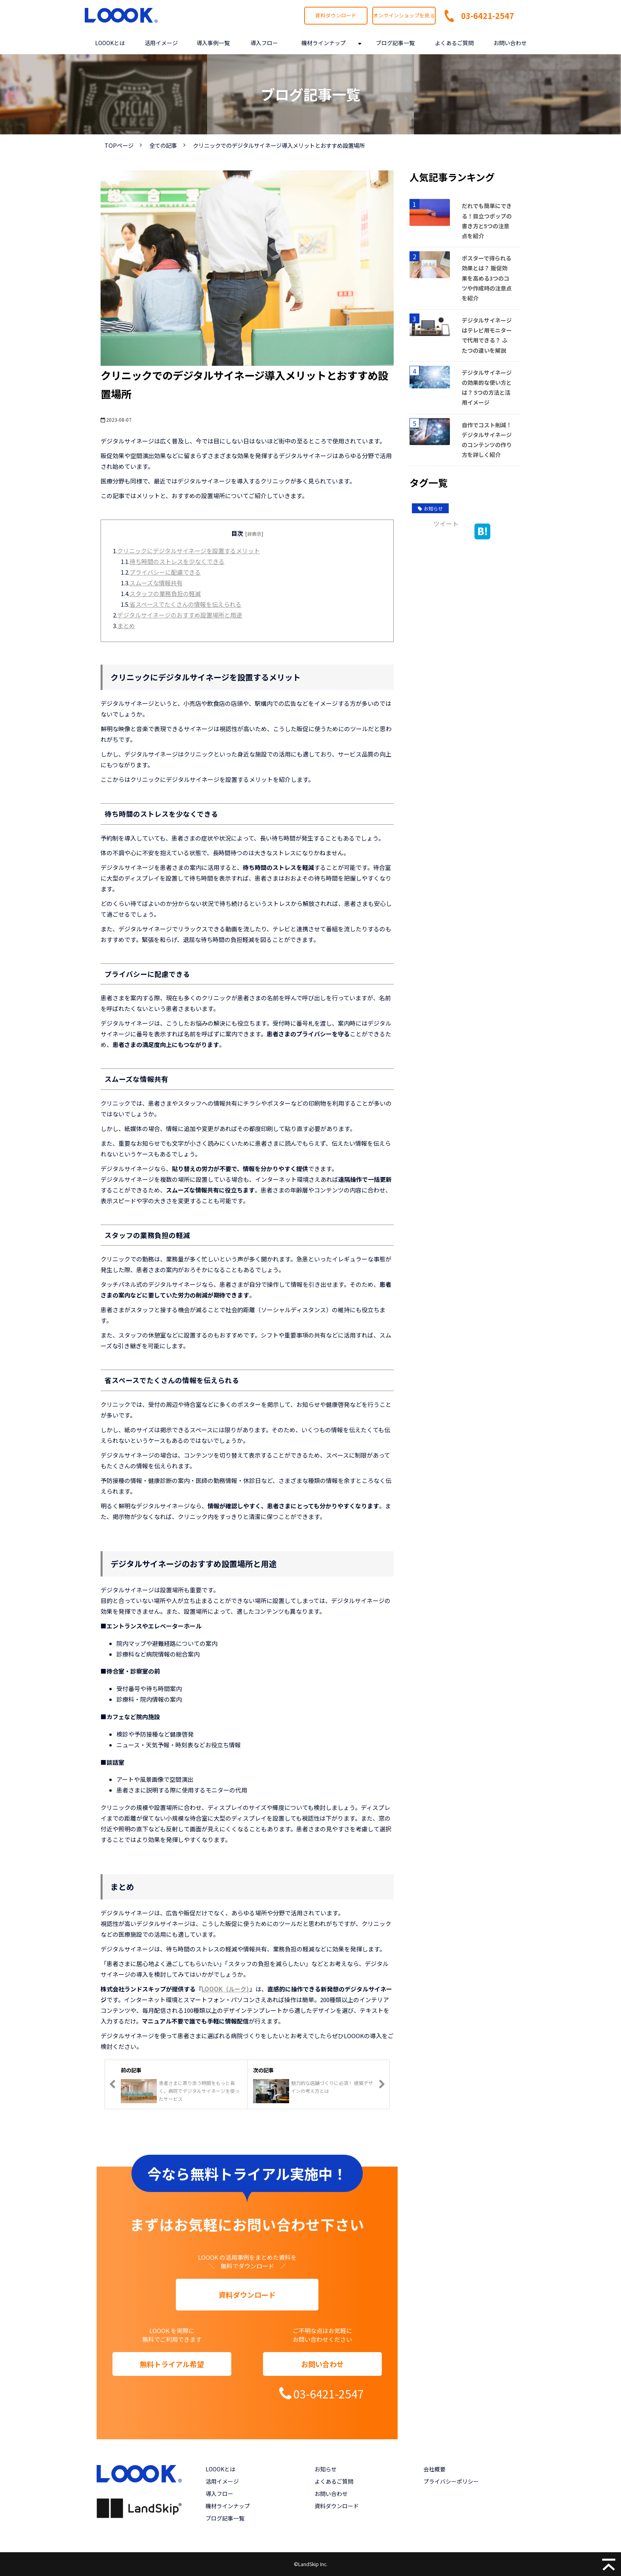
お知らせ (430, 508)
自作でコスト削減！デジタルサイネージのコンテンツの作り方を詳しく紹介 (487, 440)
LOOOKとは (110, 43)
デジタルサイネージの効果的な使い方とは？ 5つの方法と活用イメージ (487, 388)
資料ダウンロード (335, 15)
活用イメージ (161, 43)
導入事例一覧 (213, 43)
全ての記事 (163, 145)
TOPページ (119, 145)
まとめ (126, 625)
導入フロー (264, 43)
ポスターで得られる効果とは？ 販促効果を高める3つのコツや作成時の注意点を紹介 (487, 278)
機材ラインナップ (323, 43)
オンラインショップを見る (404, 15)
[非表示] (254, 533)
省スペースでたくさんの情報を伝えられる (186, 604)
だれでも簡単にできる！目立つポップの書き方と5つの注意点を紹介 (487, 221)
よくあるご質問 (454, 43)
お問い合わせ (510, 43)
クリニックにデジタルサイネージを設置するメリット (188, 551)
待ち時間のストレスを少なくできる (177, 561)
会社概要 (434, 2469)
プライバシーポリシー (451, 2481)
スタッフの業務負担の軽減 (165, 593)
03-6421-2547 (487, 15)
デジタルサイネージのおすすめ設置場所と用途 (179, 615)
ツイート (446, 523)
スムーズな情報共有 (156, 583)
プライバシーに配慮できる (165, 572)
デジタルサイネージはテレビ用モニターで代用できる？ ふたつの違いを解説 (487, 335)
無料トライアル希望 (172, 2364)
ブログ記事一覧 (395, 43)
